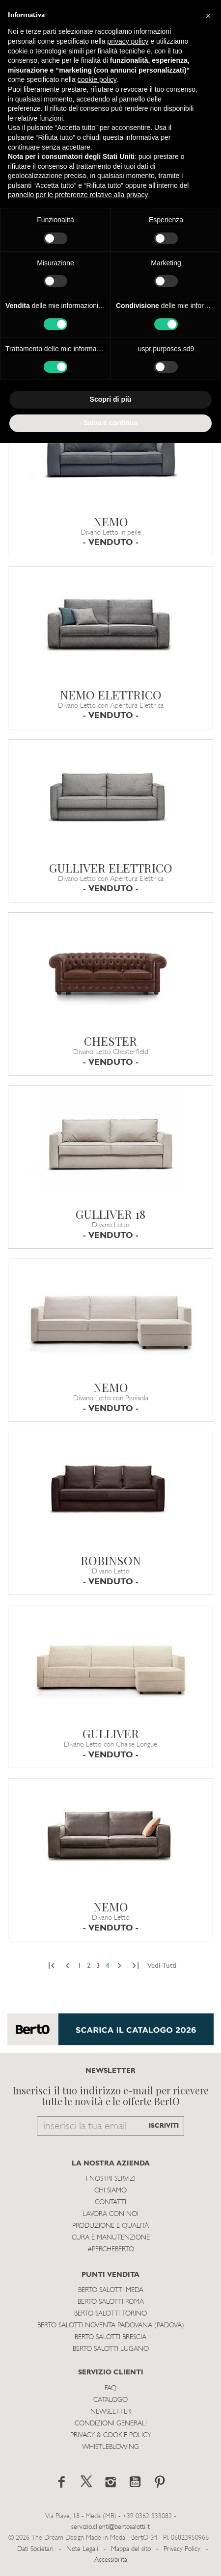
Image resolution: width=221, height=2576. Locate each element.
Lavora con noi (110, 2214)
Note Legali (82, 2549)
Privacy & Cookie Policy (110, 2435)
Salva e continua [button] (110, 423)
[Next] (119, 1966)
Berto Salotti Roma (111, 2302)
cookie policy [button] (97, 79)
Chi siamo (110, 2190)
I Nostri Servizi (111, 2179)
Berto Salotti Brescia (110, 2337)
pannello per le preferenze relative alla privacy (78, 195)
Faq (110, 2388)
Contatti (110, 2202)
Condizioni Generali (111, 2423)
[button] (208, 16)
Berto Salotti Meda (110, 2290)
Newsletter (110, 2412)
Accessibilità (110, 2560)
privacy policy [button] (127, 41)
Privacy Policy (182, 2549)
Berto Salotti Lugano (111, 2349)
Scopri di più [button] (111, 399)
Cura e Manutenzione (111, 2237)
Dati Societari (35, 2549)
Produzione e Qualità (110, 2226)
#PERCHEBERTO (110, 2249)
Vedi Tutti (161, 1966)
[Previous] (52, 1966)
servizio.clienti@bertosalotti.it (110, 2527)
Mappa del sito (131, 2549)
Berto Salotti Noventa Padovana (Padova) (110, 2325)
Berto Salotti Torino (110, 2314)
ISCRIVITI (164, 2126)
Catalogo (110, 2400)
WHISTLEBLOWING (110, 2447)
